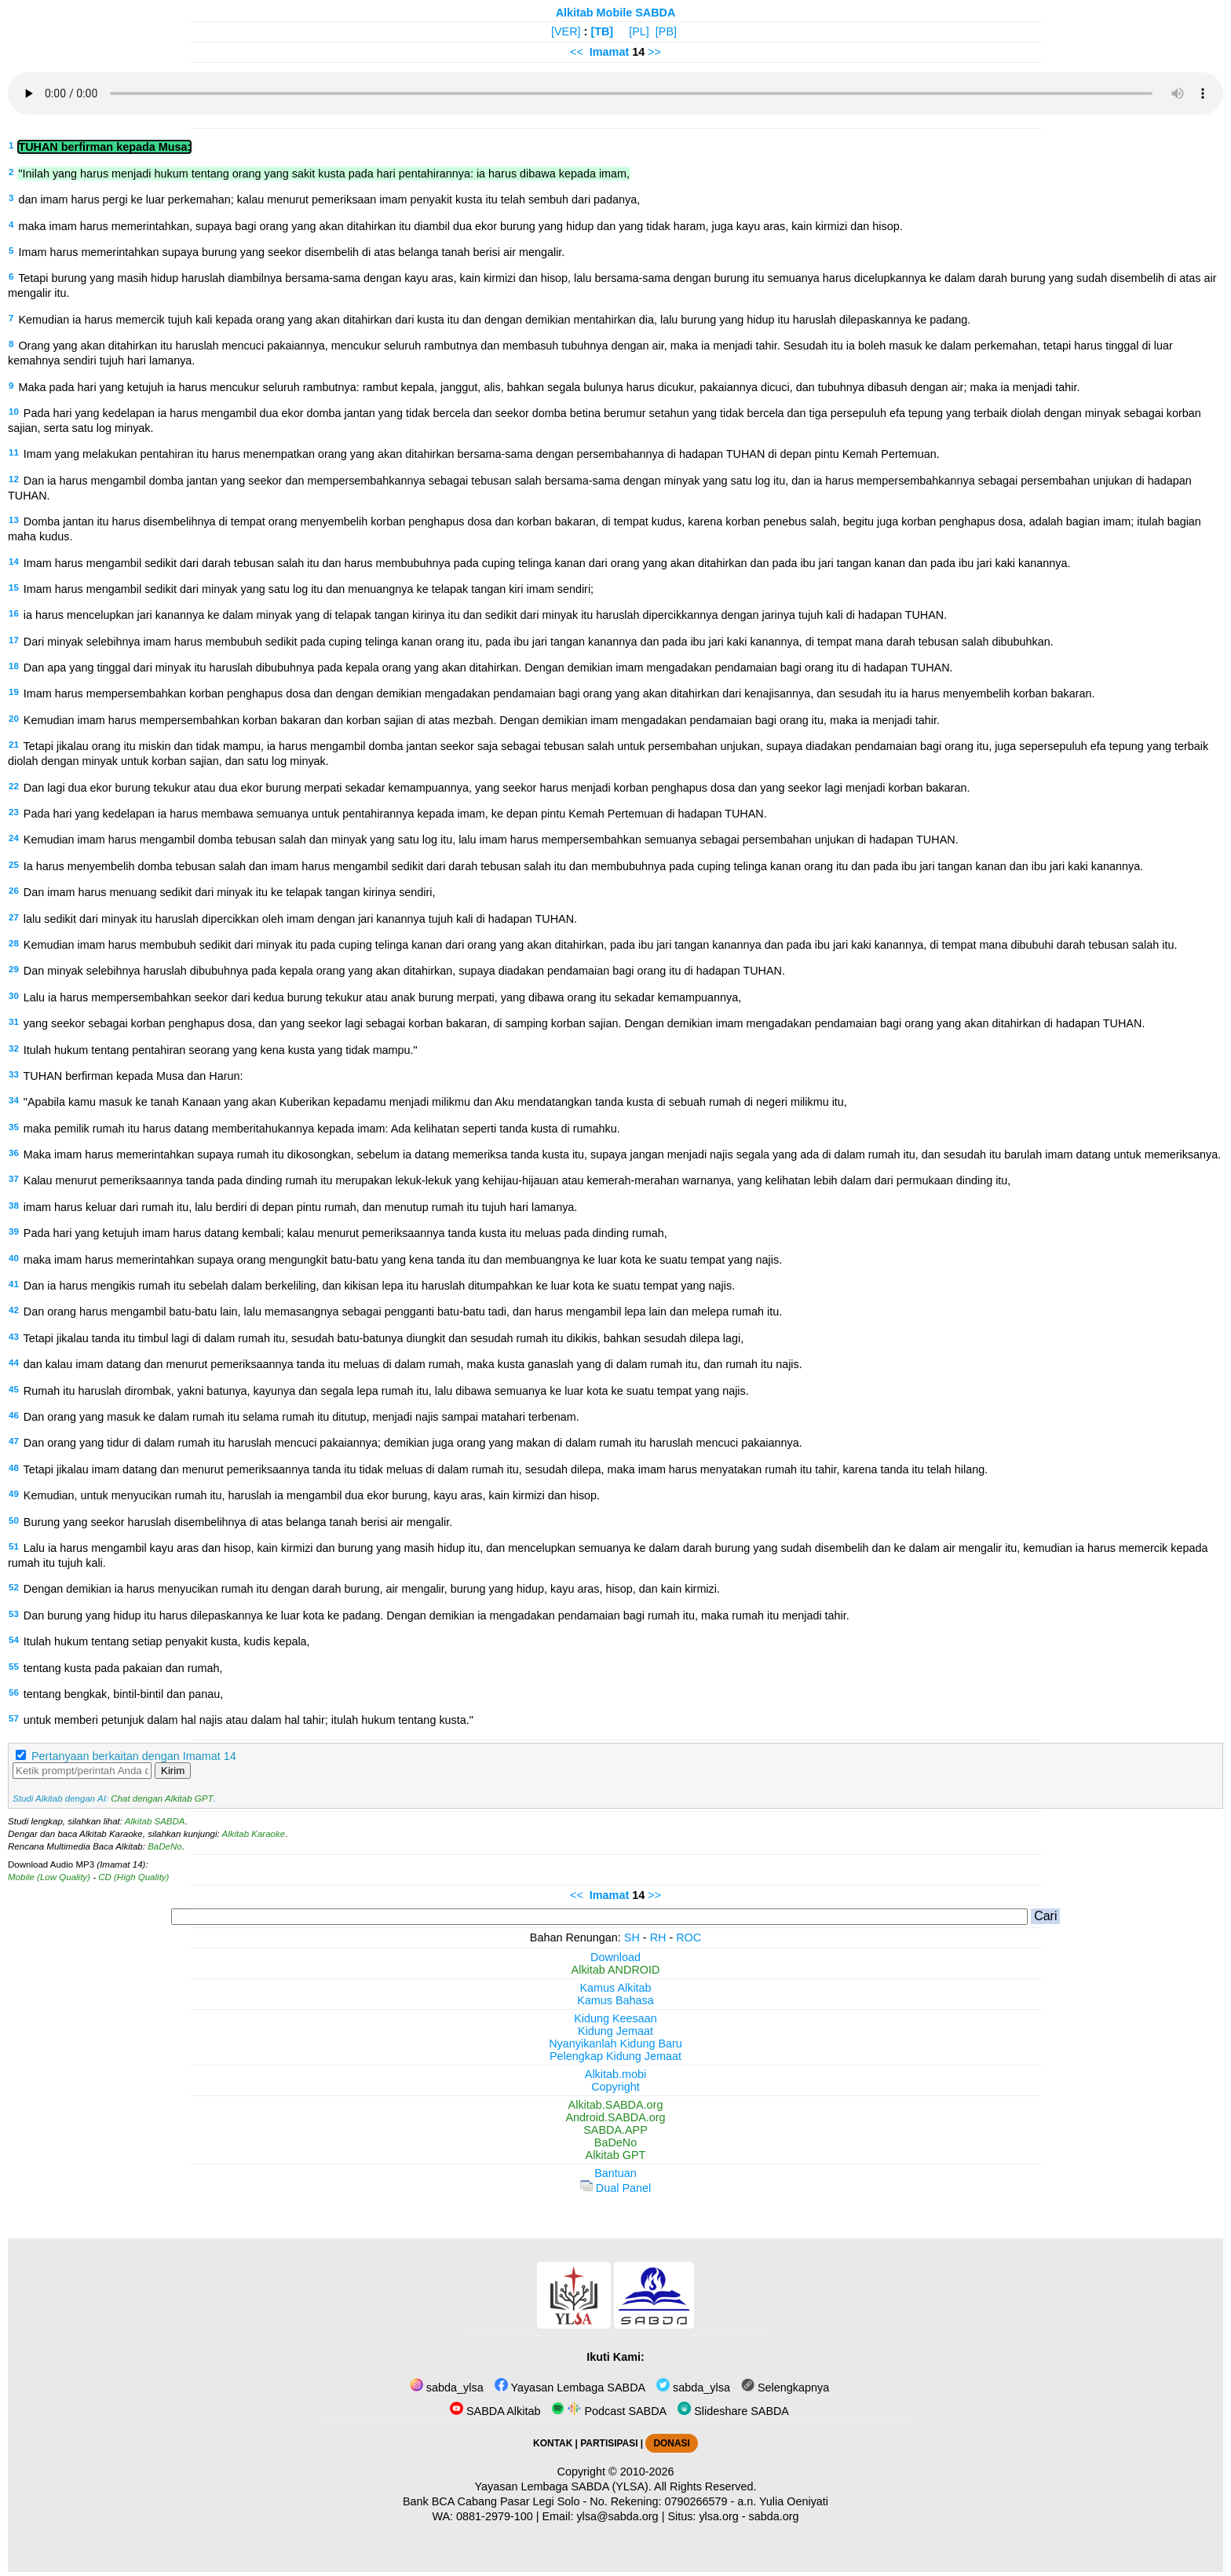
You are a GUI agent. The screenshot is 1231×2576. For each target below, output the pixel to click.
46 (14, 1415)
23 (14, 812)
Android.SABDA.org (615, 2117)
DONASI (671, 2443)
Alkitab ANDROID (616, 1969)
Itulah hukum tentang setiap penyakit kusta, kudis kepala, (167, 1641)
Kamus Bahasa (615, 2000)
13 (14, 520)
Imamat (609, 52)
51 (14, 1546)
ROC (688, 1937)
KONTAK (552, 2443)
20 (14, 718)
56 (14, 1692)
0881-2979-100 (494, 2516)
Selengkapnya (785, 2387)
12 (14, 479)
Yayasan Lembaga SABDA (570, 2387)
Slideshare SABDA (733, 2411)
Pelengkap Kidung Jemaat (615, 2056)
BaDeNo (165, 1846)
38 (14, 1205)
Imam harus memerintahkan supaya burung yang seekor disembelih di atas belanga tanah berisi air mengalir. (291, 252)
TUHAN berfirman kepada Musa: (104, 147)
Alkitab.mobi (615, 2074)
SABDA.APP (615, 2130)
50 (14, 1520)
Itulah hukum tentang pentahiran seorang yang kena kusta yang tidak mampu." (221, 1050)
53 (14, 1614)
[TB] (601, 31)
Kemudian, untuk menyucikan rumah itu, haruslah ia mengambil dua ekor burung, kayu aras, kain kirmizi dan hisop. (312, 1495)
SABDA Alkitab (495, 2411)
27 (14, 917)
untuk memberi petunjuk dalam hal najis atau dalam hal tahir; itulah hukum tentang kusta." (248, 1720)
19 (14, 692)
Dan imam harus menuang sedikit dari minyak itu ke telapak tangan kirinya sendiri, (230, 892)
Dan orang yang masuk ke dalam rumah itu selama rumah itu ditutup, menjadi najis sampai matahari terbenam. (301, 1417)
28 (14, 943)
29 (14, 969)
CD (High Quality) (133, 1877)
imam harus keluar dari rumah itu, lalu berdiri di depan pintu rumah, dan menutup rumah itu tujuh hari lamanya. (301, 1207)
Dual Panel (615, 2188)
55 (14, 1666)
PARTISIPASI (608, 2443)
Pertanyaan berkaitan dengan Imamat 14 (133, 1756)
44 (14, 1362)
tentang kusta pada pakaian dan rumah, (123, 1668)
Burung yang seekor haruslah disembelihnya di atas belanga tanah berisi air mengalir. (238, 1522)
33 (14, 1074)
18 (14, 666)
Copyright (615, 2086)
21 (14, 744)
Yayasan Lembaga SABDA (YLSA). (563, 2486)
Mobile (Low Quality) (49, 1877)
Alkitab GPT (616, 2155)
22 (14, 786)
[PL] (639, 31)
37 (14, 1179)
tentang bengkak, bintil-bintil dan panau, (123, 1694)
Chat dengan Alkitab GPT (162, 1798)
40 (14, 1258)
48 (14, 1468)
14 (14, 561)
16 (14, 613)
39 (14, 1231)
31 (14, 1021)
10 (14, 411)
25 (14, 864)
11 (14, 452)
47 (14, 1441)
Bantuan (615, 2173)
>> (654, 52)
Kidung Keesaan (615, 2018)
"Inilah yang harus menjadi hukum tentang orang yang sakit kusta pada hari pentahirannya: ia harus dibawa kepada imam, (324, 173)
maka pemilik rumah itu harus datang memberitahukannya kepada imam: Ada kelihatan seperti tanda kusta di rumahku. (322, 1128)
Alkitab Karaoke (254, 1834)
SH (632, 1937)
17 (14, 640)
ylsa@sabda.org (617, 2516)
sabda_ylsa (447, 2387)
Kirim (172, 1770)
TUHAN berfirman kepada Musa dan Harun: (133, 1076)
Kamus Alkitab (615, 1987)
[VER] (566, 31)
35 (14, 1127)
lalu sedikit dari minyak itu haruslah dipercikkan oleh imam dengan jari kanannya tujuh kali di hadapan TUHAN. (300, 919)
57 (14, 1718)
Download (615, 1957)
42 (14, 1310)
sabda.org (774, 2516)
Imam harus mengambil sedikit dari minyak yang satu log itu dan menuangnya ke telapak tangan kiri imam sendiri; (309, 589)
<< (576, 52)
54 (14, 1640)
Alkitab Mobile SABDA (616, 12)
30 (14, 996)
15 (14, 587)
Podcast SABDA (609, 2411)
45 (14, 1389)
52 (14, 1587)
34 (14, 1100)
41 (14, 1284)
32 (14, 1048)
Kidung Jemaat (615, 2031)
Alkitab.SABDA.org (615, 2104)
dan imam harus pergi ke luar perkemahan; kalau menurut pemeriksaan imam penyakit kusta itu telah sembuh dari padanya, (329, 199)
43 (14, 1336)
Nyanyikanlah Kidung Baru (615, 2043)
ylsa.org (718, 2516)
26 (14, 890)
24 (14, 838)
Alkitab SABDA (155, 1821)
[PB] (666, 31)
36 (14, 1153)
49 (14, 1493)
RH (658, 1937)
